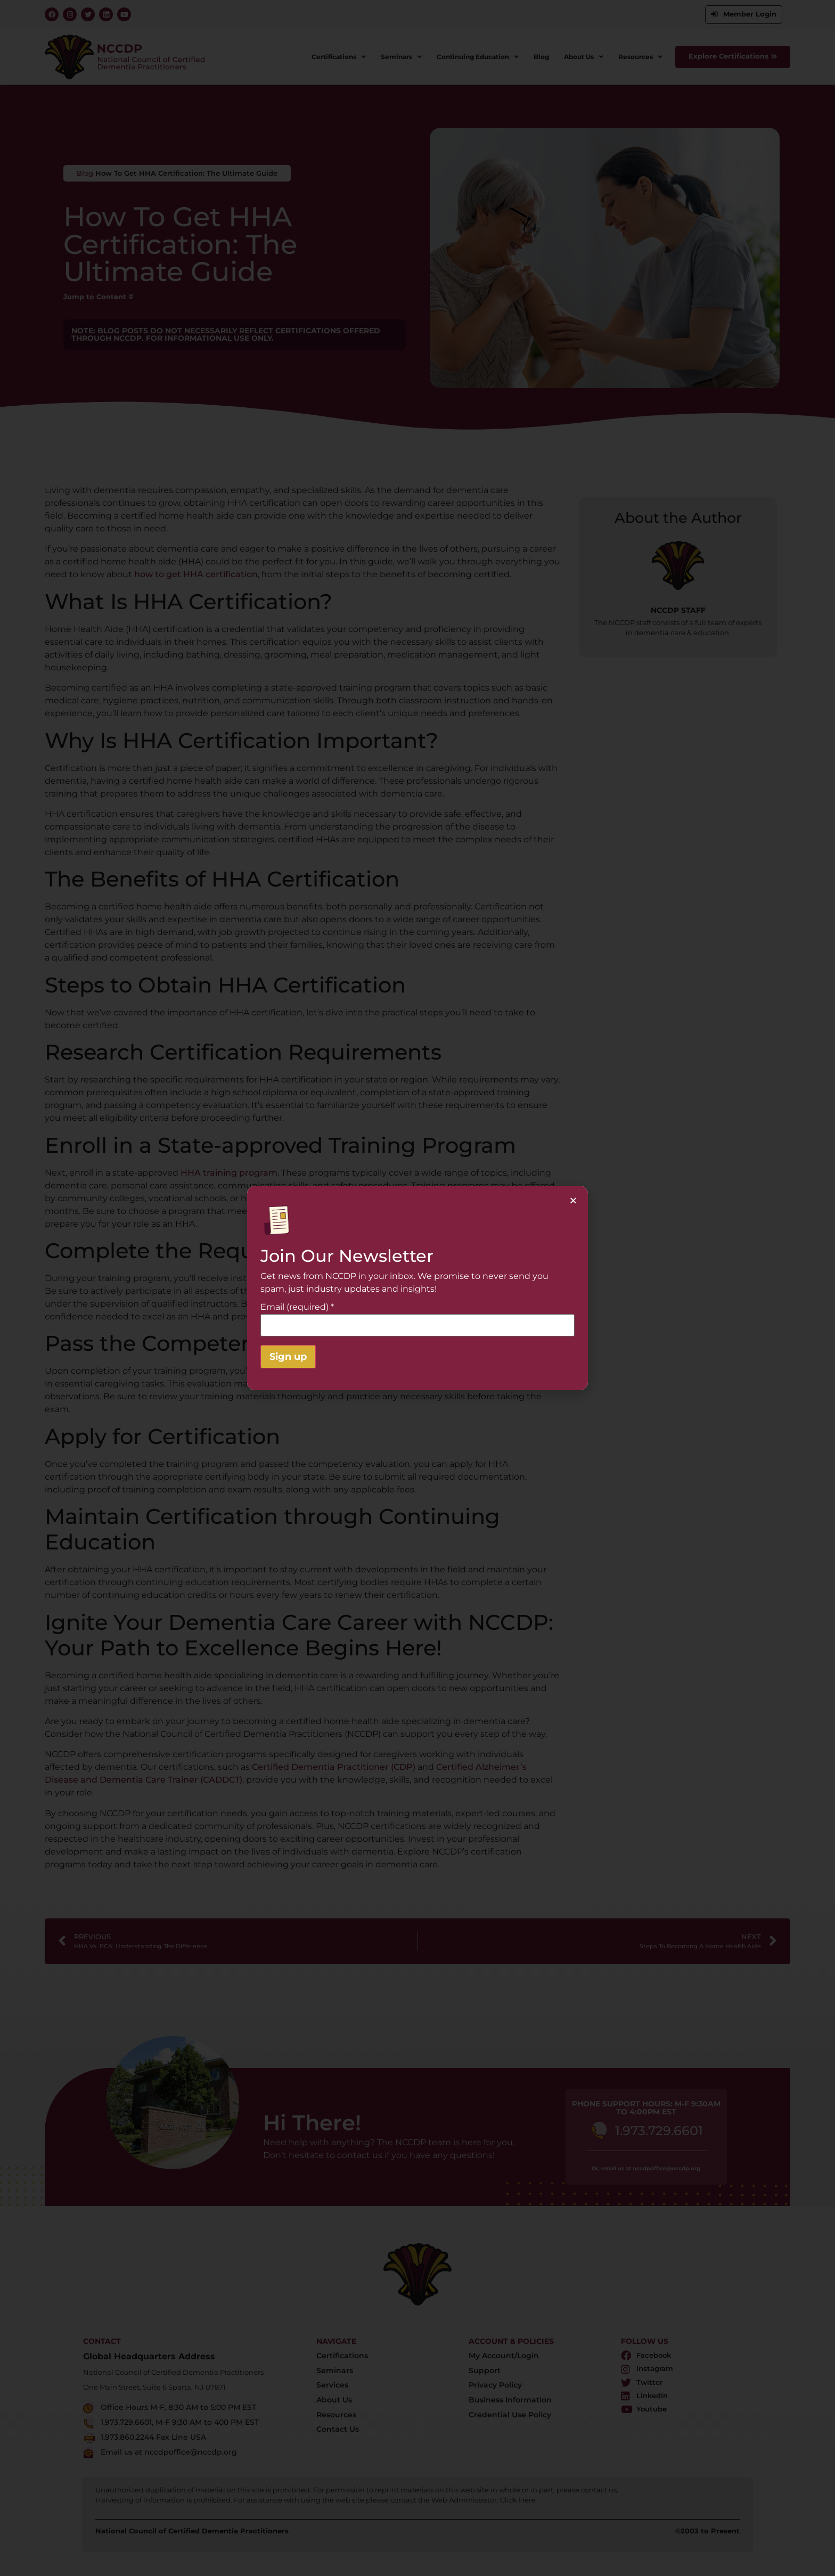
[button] (573, 1200)
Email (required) (297, 1307)
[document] (417, 1288)
